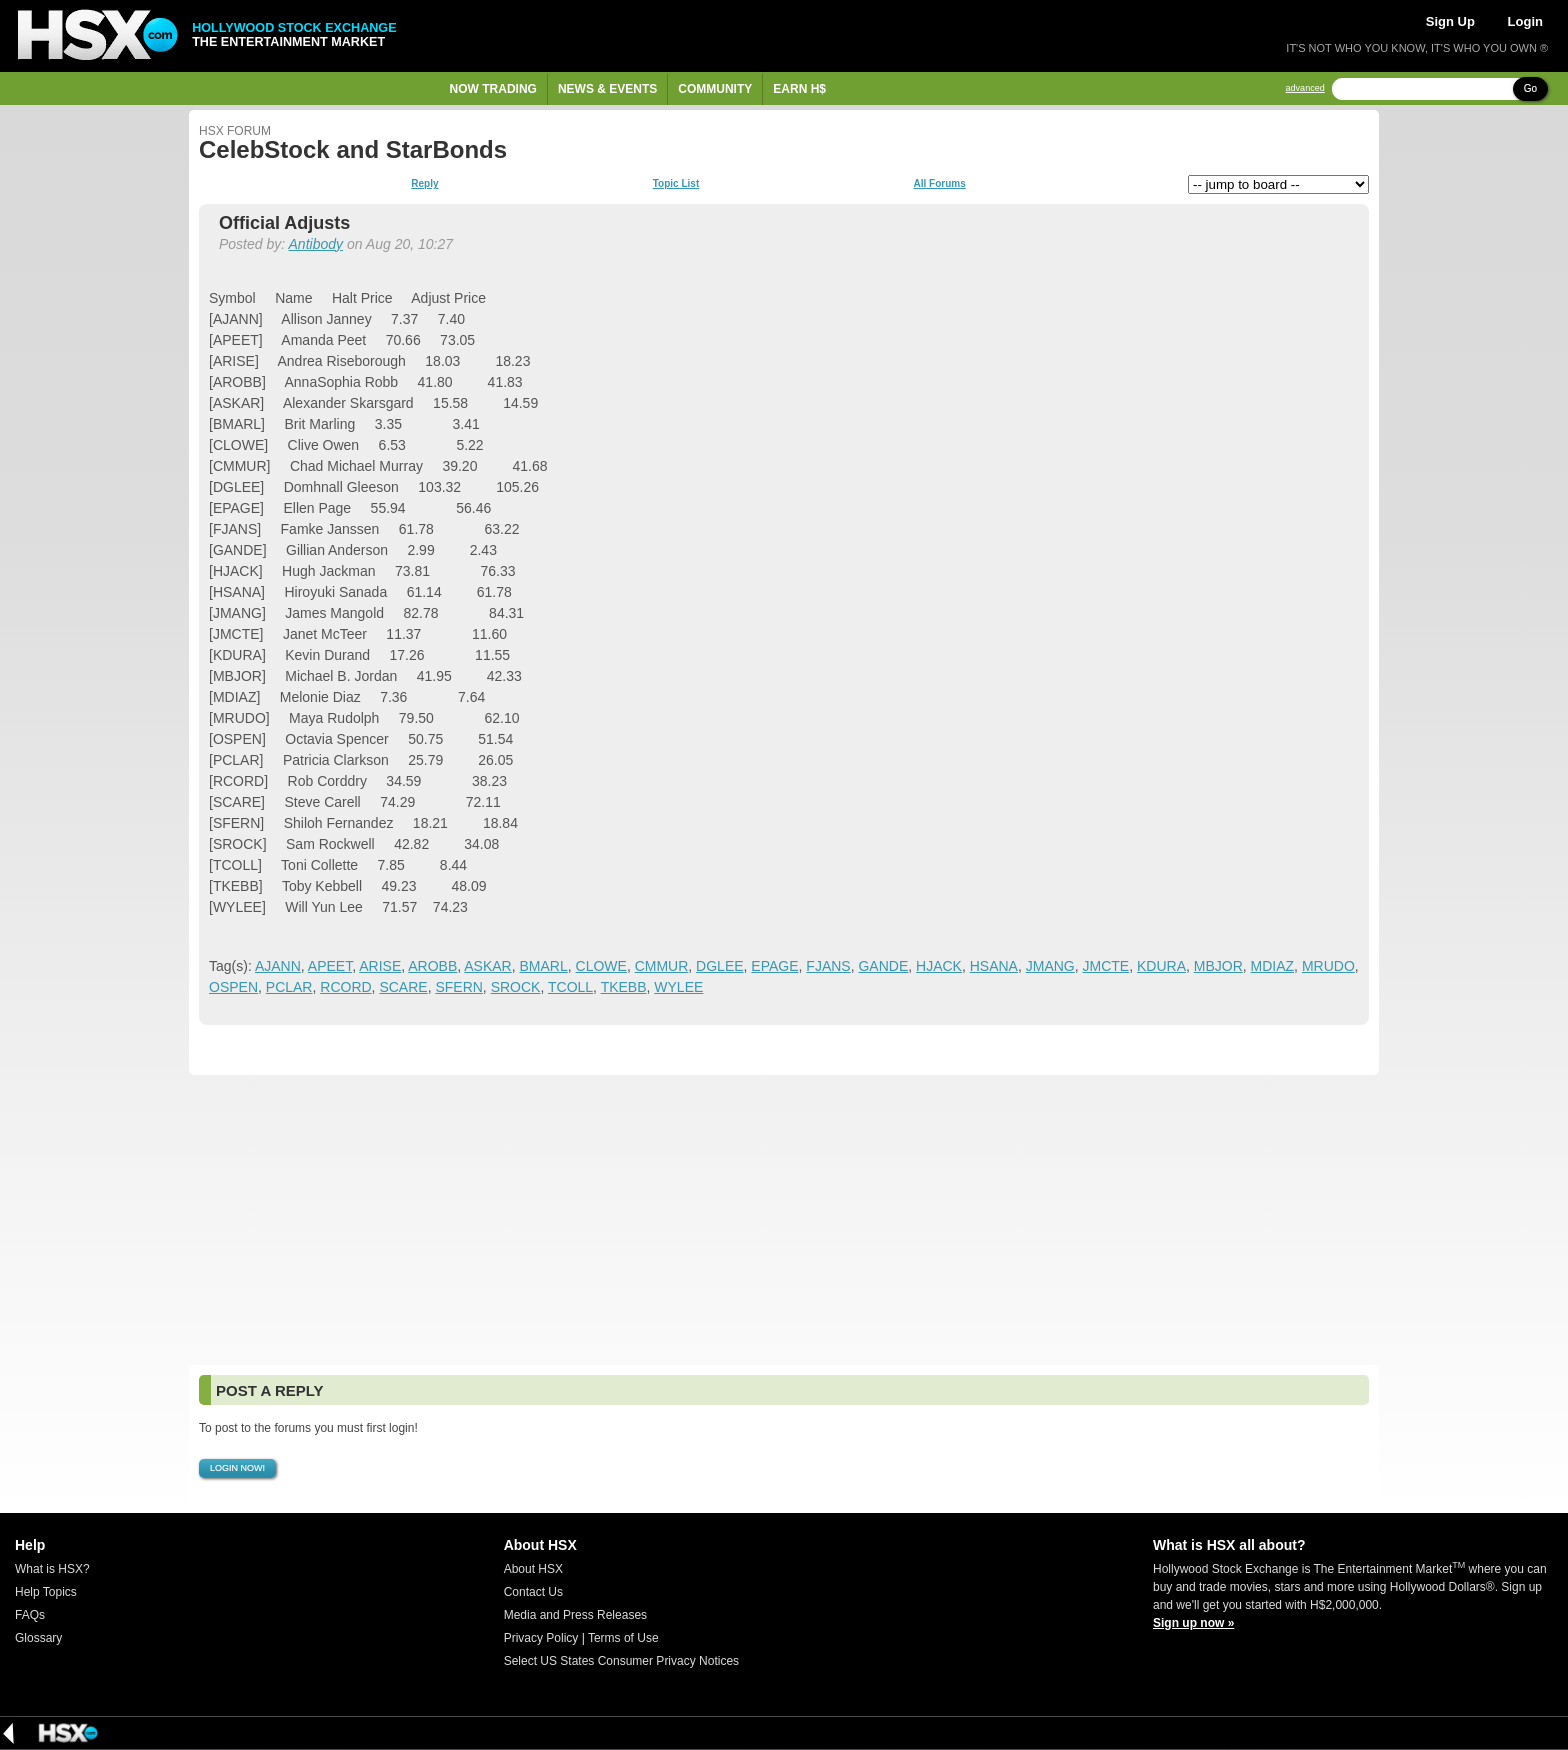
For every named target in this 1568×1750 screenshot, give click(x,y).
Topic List (676, 184)
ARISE (380, 966)
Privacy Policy (541, 1638)
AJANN (278, 966)
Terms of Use (623, 1638)
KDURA (1161, 966)
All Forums (939, 184)
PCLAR (289, 987)
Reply (424, 184)
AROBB (432, 966)
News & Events (607, 89)
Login (1525, 21)
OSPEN (233, 987)
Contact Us (533, 1592)
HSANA (994, 966)
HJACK (939, 966)
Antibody (316, 244)
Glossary (38, 1638)
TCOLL (570, 987)
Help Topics (46, 1592)
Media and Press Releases (575, 1615)
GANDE (883, 966)
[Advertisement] (784, 1220)
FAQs (30, 1615)
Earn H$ (799, 89)
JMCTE (1106, 966)
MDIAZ (1273, 966)
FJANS (828, 966)
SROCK (516, 987)
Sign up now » (1193, 1623)
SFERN (458, 987)
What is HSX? (52, 1569)
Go (1530, 88)
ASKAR (487, 966)
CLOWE (601, 966)
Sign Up (1450, 21)
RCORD (345, 987)
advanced (1305, 88)
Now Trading (493, 89)
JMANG (1050, 966)
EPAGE (774, 966)
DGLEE (719, 966)
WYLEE (678, 987)
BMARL (544, 966)
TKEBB (624, 987)
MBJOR (1218, 966)
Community (715, 89)
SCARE (403, 987)
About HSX (533, 1569)
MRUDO (1328, 966)
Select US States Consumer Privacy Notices (621, 1661)
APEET (330, 966)
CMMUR (662, 966)
